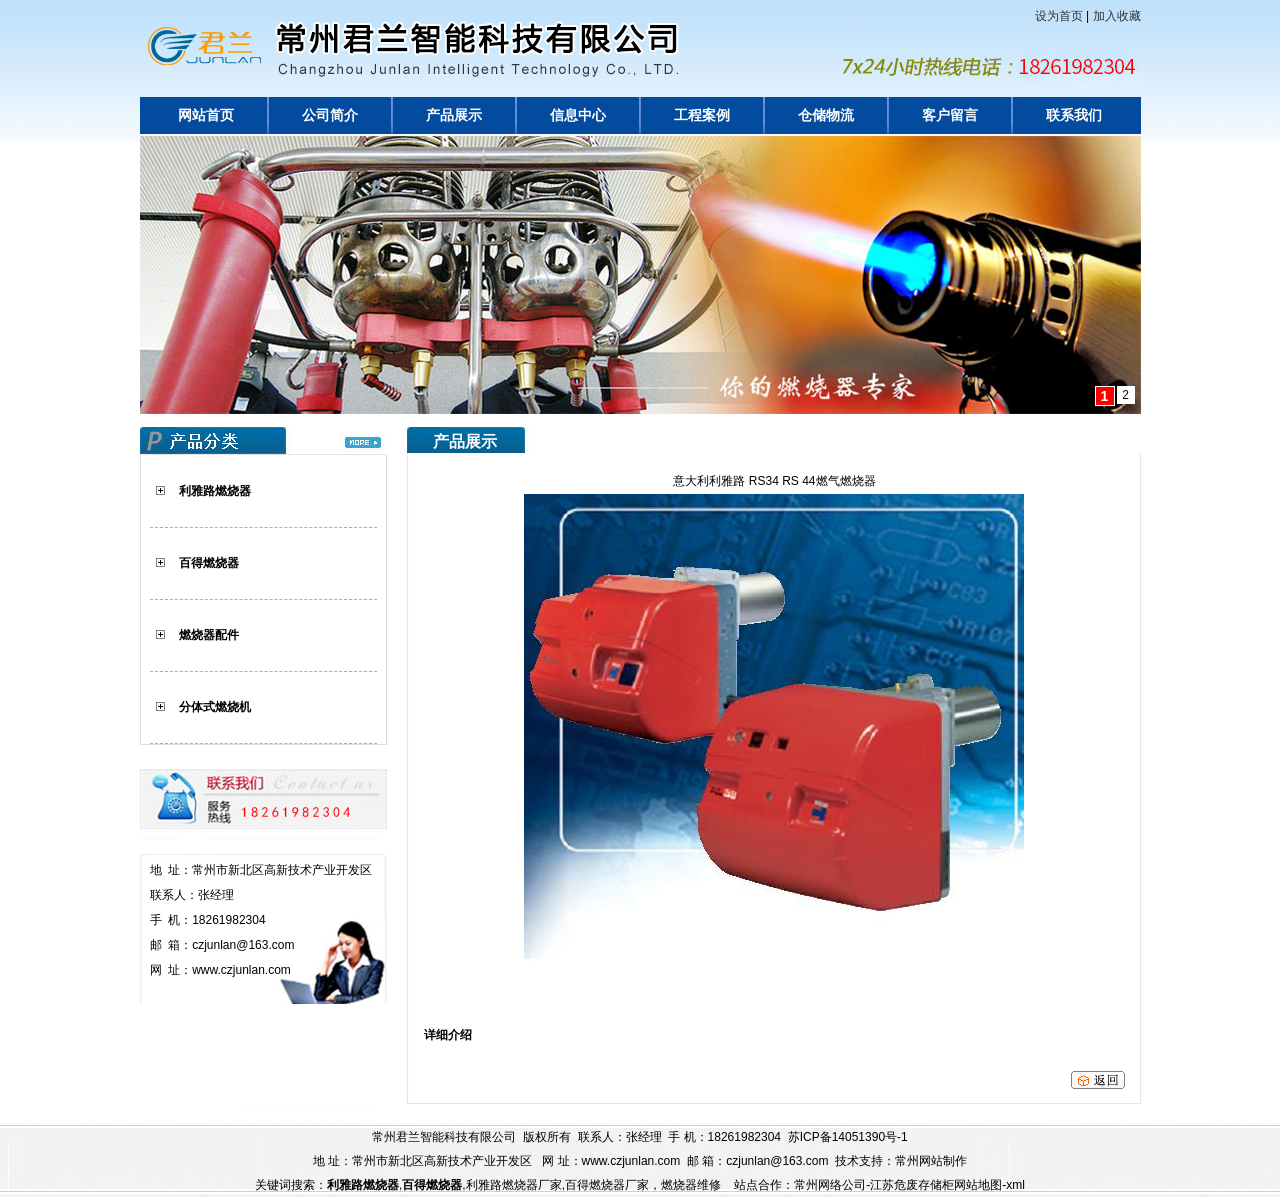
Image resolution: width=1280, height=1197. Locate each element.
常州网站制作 (931, 1161)
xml (1015, 1185)
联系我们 (1074, 115)
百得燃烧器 (209, 563)
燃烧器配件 (209, 635)
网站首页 (206, 115)
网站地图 (978, 1185)
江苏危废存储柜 (912, 1185)
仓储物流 (826, 115)
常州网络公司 (830, 1185)
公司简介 (330, 115)
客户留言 (950, 115)
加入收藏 (1117, 16)
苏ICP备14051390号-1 (848, 1137)
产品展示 (454, 115)
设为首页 (1059, 16)
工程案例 (702, 115)
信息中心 (578, 115)
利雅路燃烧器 (215, 491)
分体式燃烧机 (215, 707)
